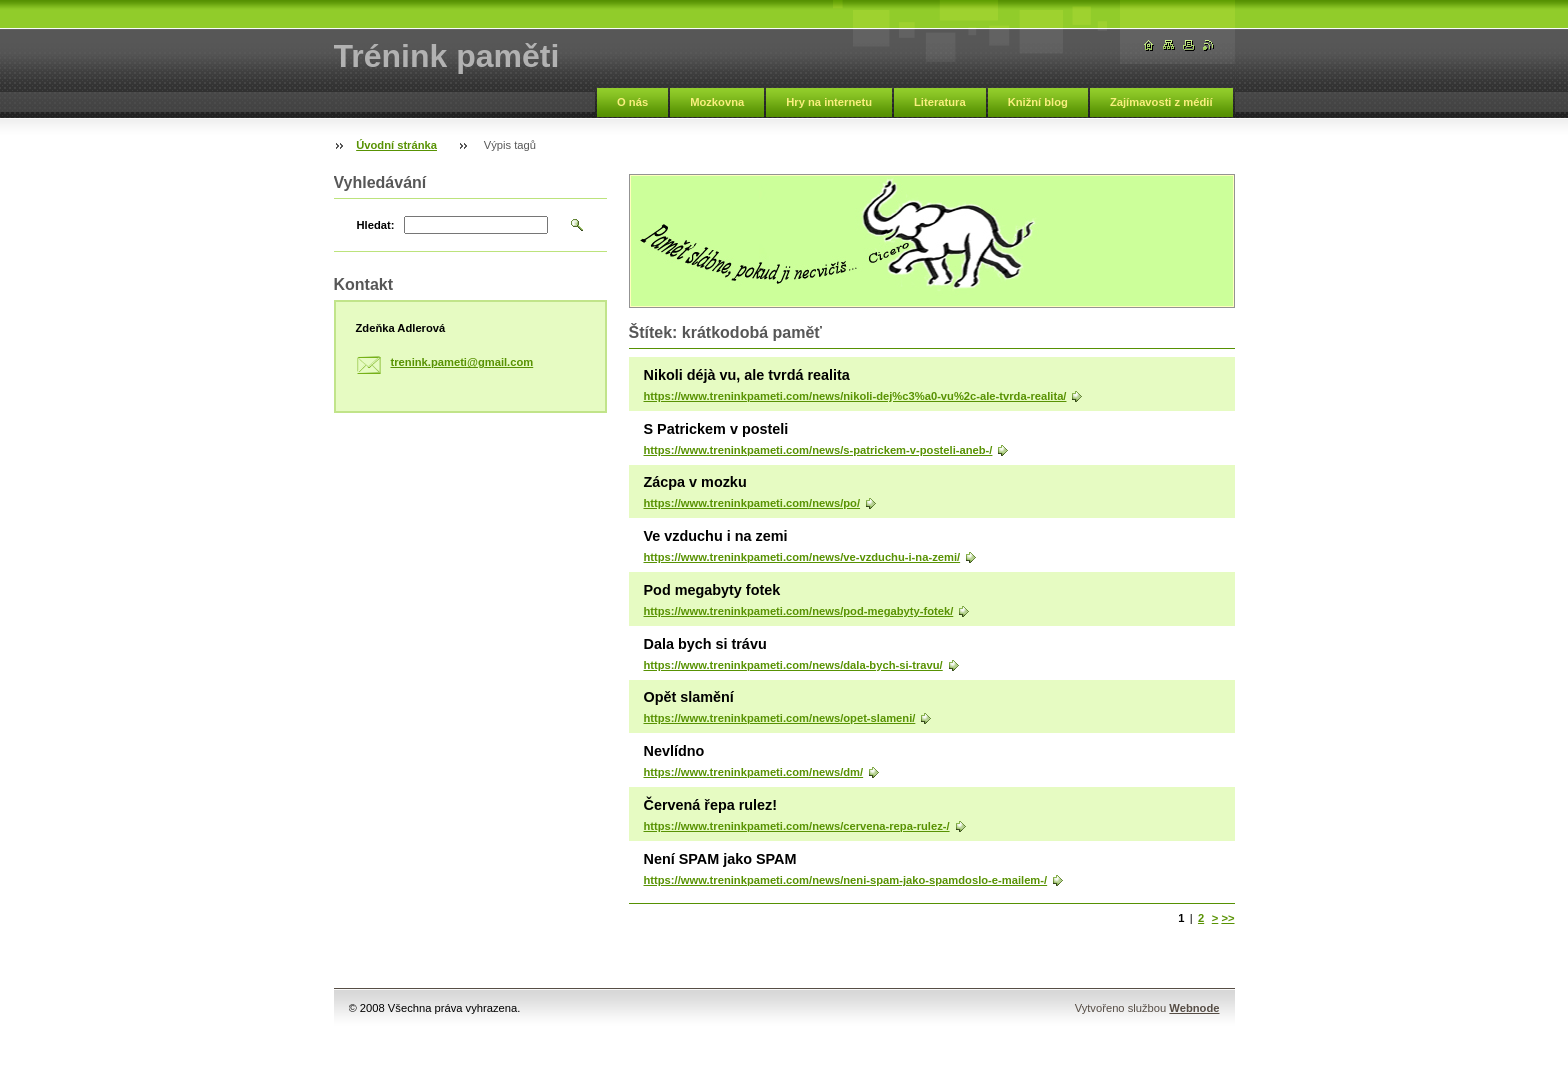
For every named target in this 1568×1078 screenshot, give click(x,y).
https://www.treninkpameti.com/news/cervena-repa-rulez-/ (797, 826)
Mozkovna (717, 102)
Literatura (940, 102)
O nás (632, 102)
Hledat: (376, 225)
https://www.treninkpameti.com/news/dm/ (754, 772)
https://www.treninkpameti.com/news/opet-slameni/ (780, 718)
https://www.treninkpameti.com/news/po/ (752, 503)
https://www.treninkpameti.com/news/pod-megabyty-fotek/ (799, 611)
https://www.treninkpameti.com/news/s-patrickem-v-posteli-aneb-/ (818, 450)
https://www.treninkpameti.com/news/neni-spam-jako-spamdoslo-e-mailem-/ (846, 880)
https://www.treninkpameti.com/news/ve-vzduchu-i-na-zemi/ (802, 557)
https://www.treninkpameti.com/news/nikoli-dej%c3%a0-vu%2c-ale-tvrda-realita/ (855, 396)
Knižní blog (1038, 102)
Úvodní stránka (396, 145)
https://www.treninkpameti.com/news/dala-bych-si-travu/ (793, 665)
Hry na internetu (829, 102)
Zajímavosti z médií (1161, 102)
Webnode (1194, 1008)
